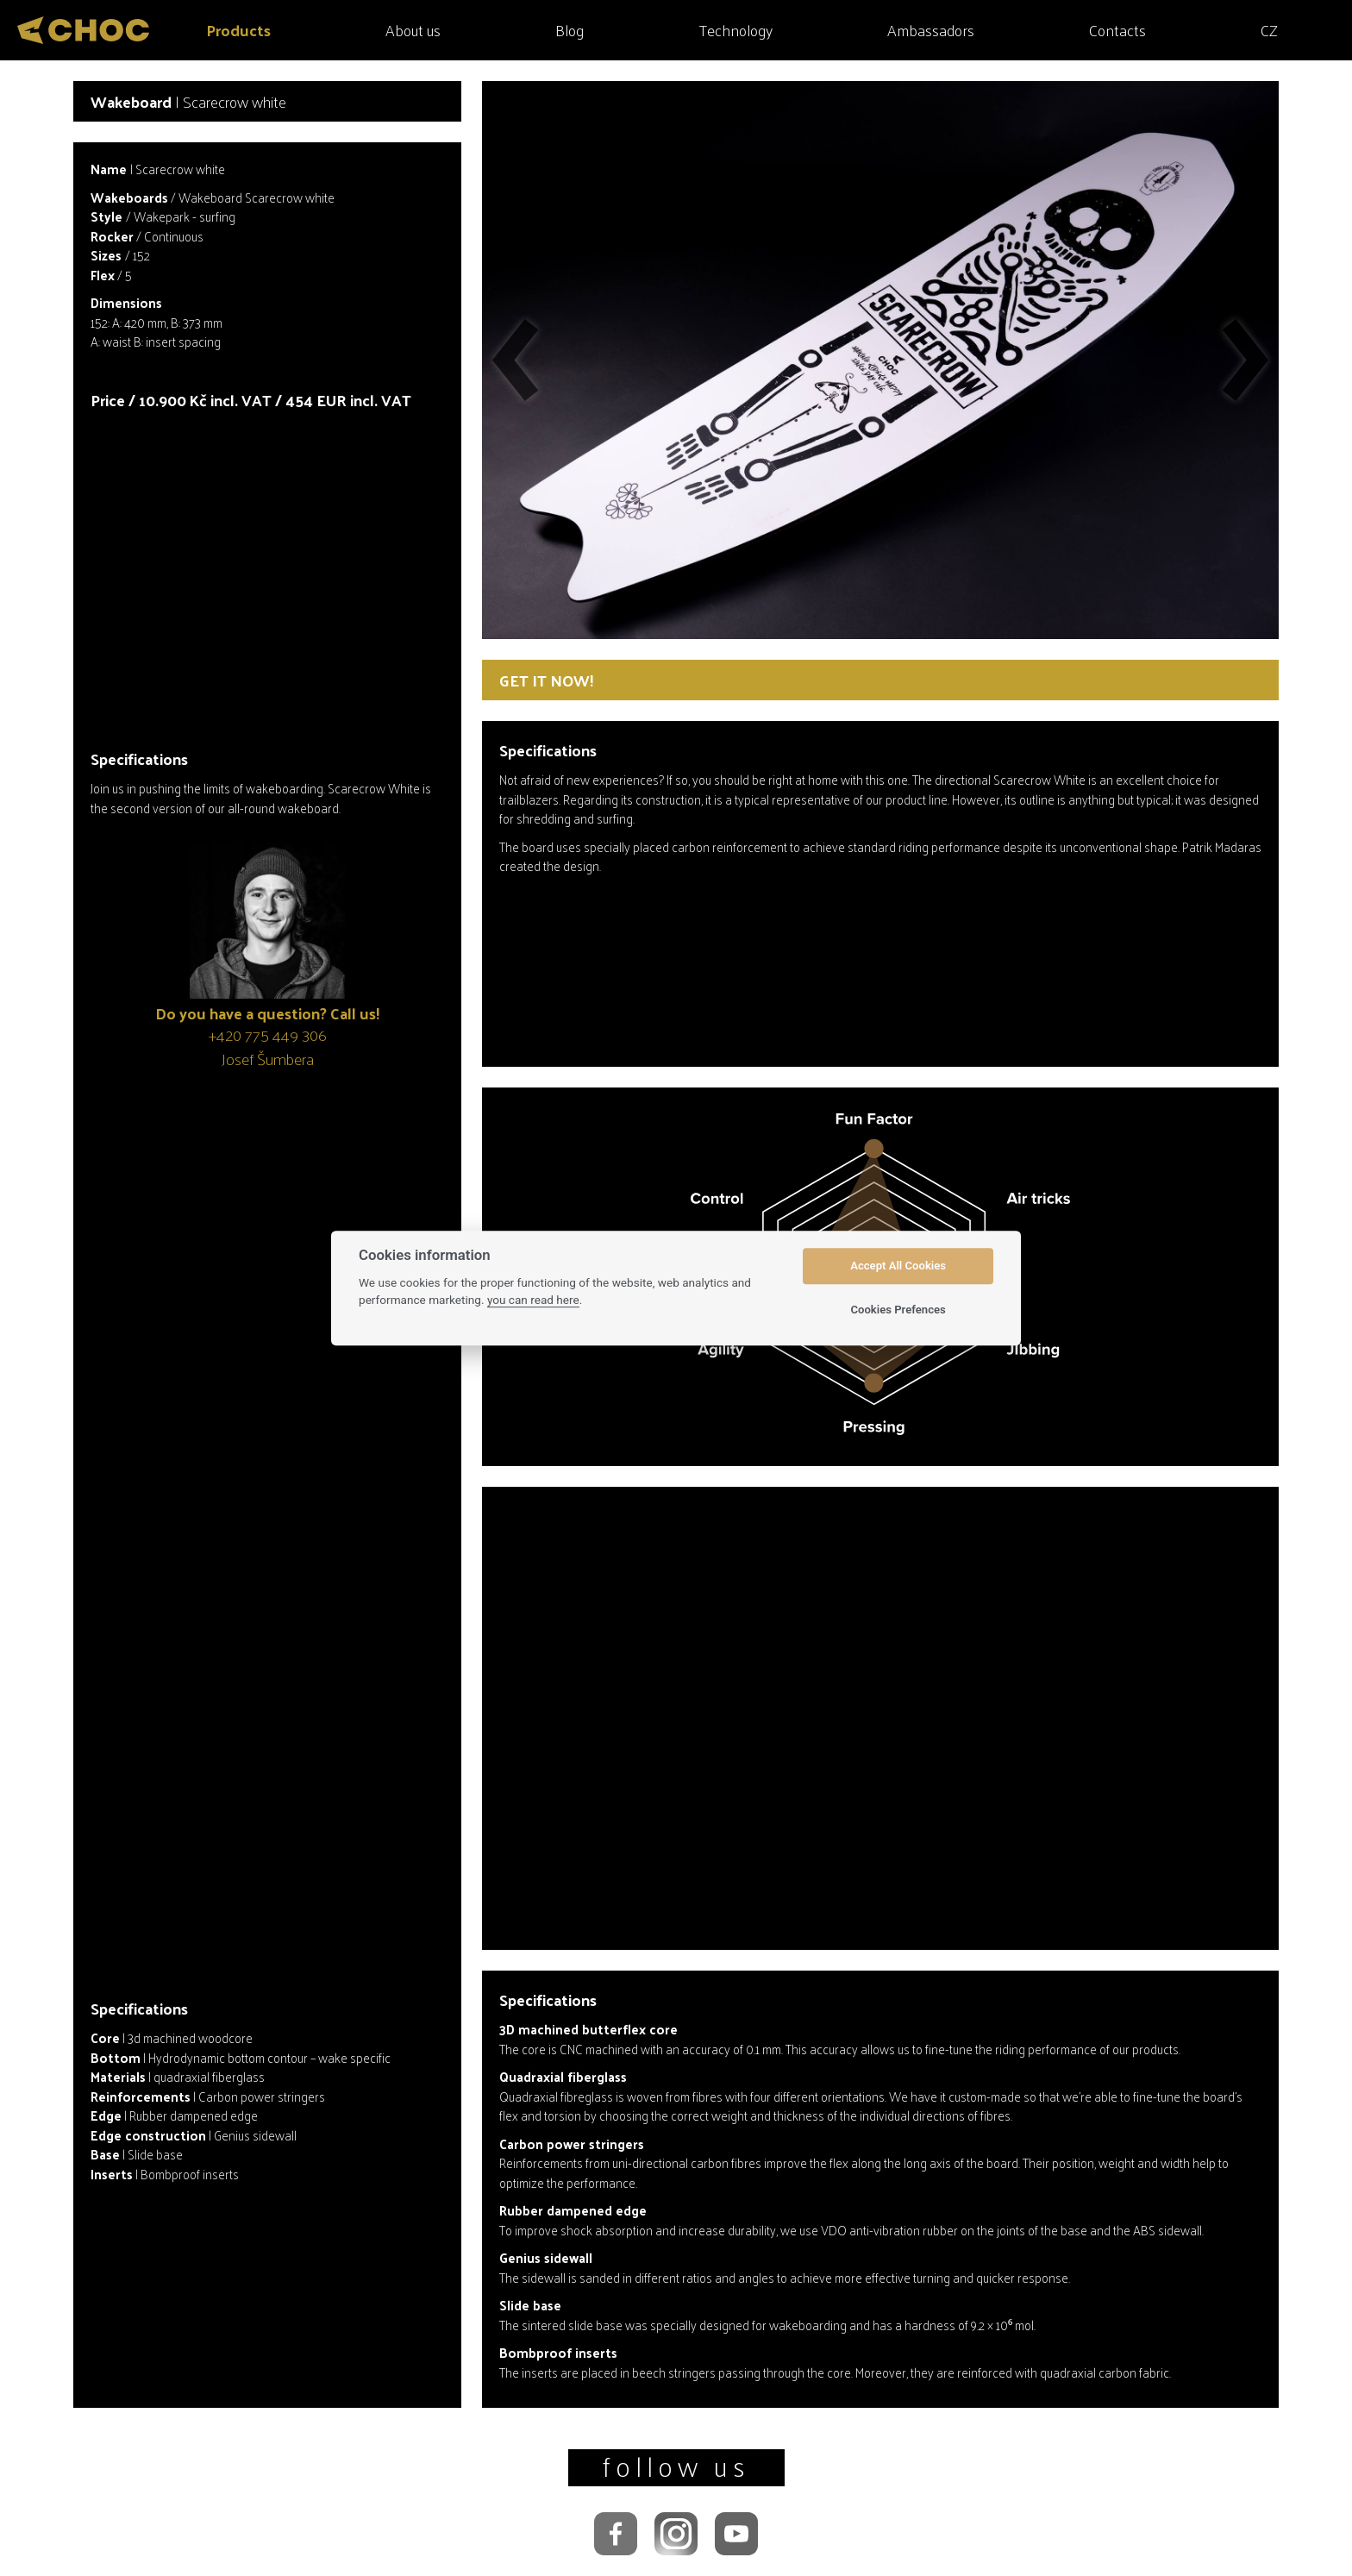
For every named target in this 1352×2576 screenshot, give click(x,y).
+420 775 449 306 (268, 1034)
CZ (1269, 30)
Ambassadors (930, 30)
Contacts (1117, 30)
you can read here (533, 1300)
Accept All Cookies (898, 1266)
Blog (569, 30)
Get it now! (546, 680)
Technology (736, 30)
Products (238, 30)
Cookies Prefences (897, 1309)
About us (413, 30)
